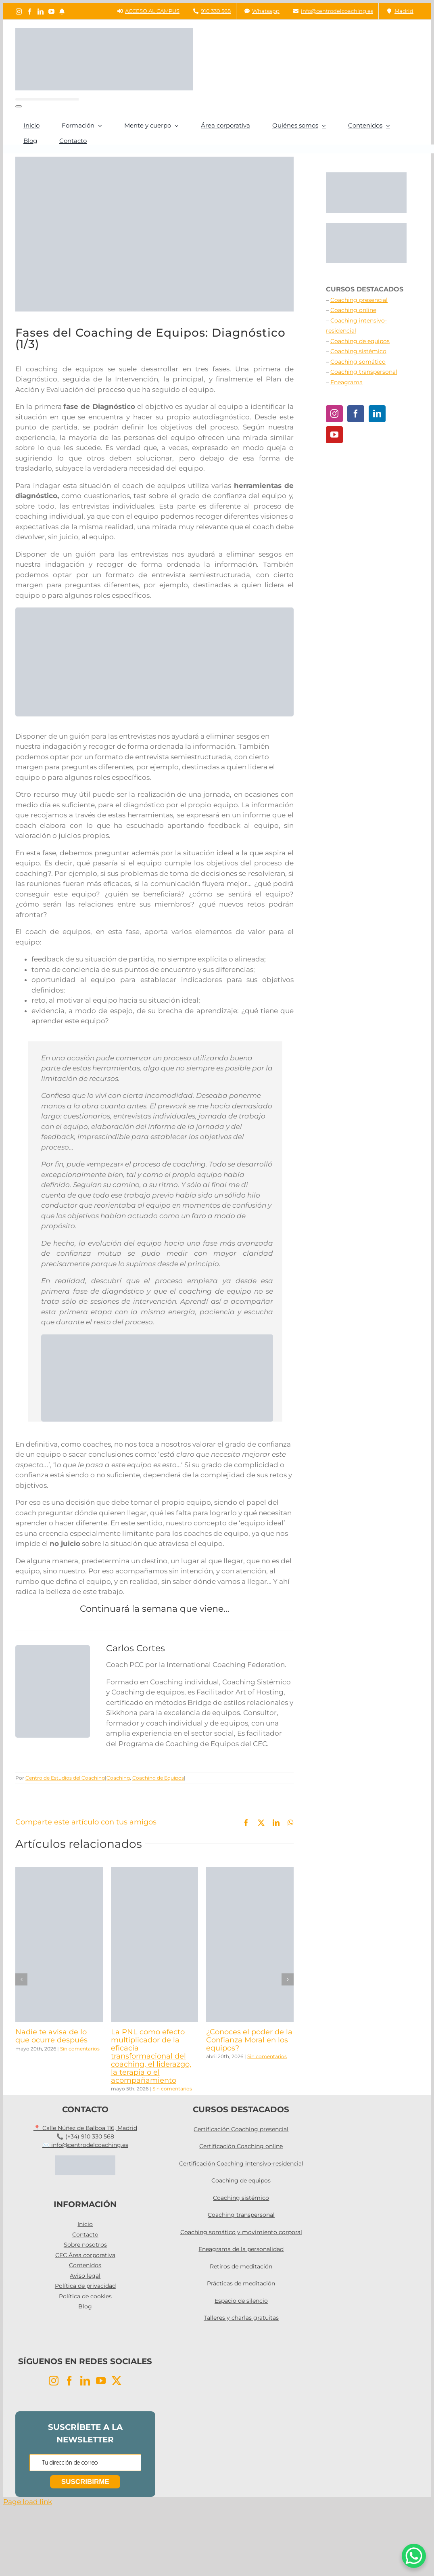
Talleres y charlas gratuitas (241, 2317)
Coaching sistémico (358, 351)
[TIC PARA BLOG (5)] (154, 611)
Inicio (85, 2224)
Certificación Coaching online (241, 2146)
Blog (85, 2306)
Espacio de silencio (241, 2300)
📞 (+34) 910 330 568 (85, 2136)
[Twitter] (116, 2380)
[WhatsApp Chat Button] (414, 2556)
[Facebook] (355, 413)
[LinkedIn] (377, 413)
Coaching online (353, 310)
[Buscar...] (47, 99)
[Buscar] (18, 106)
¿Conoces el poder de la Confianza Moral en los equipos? (249, 2039)
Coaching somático (358, 361)
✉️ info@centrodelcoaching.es (85, 2145)
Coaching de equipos (360, 341)
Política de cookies (85, 2296)
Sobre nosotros (85, 2244)
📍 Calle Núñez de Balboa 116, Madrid (85, 2128)
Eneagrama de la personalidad (241, 2249)
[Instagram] (334, 413)
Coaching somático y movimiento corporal (241, 2232)
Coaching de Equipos (158, 1778)
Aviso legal (85, 2275)
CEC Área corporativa (85, 2255)
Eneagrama (346, 382)
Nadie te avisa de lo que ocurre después (51, 2035)
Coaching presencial (359, 300)
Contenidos (85, 2265)
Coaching (118, 1778)
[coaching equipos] (157, 1338)
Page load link (27, 2502)
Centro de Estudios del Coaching (65, 1778)
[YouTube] (334, 434)
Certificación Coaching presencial (241, 2129)
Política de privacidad (85, 2285)
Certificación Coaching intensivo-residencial (241, 2163)
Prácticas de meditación (241, 2283)
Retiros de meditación (241, 2266)
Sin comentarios (80, 2049)
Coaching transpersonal (363, 371)
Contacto (85, 2234)
